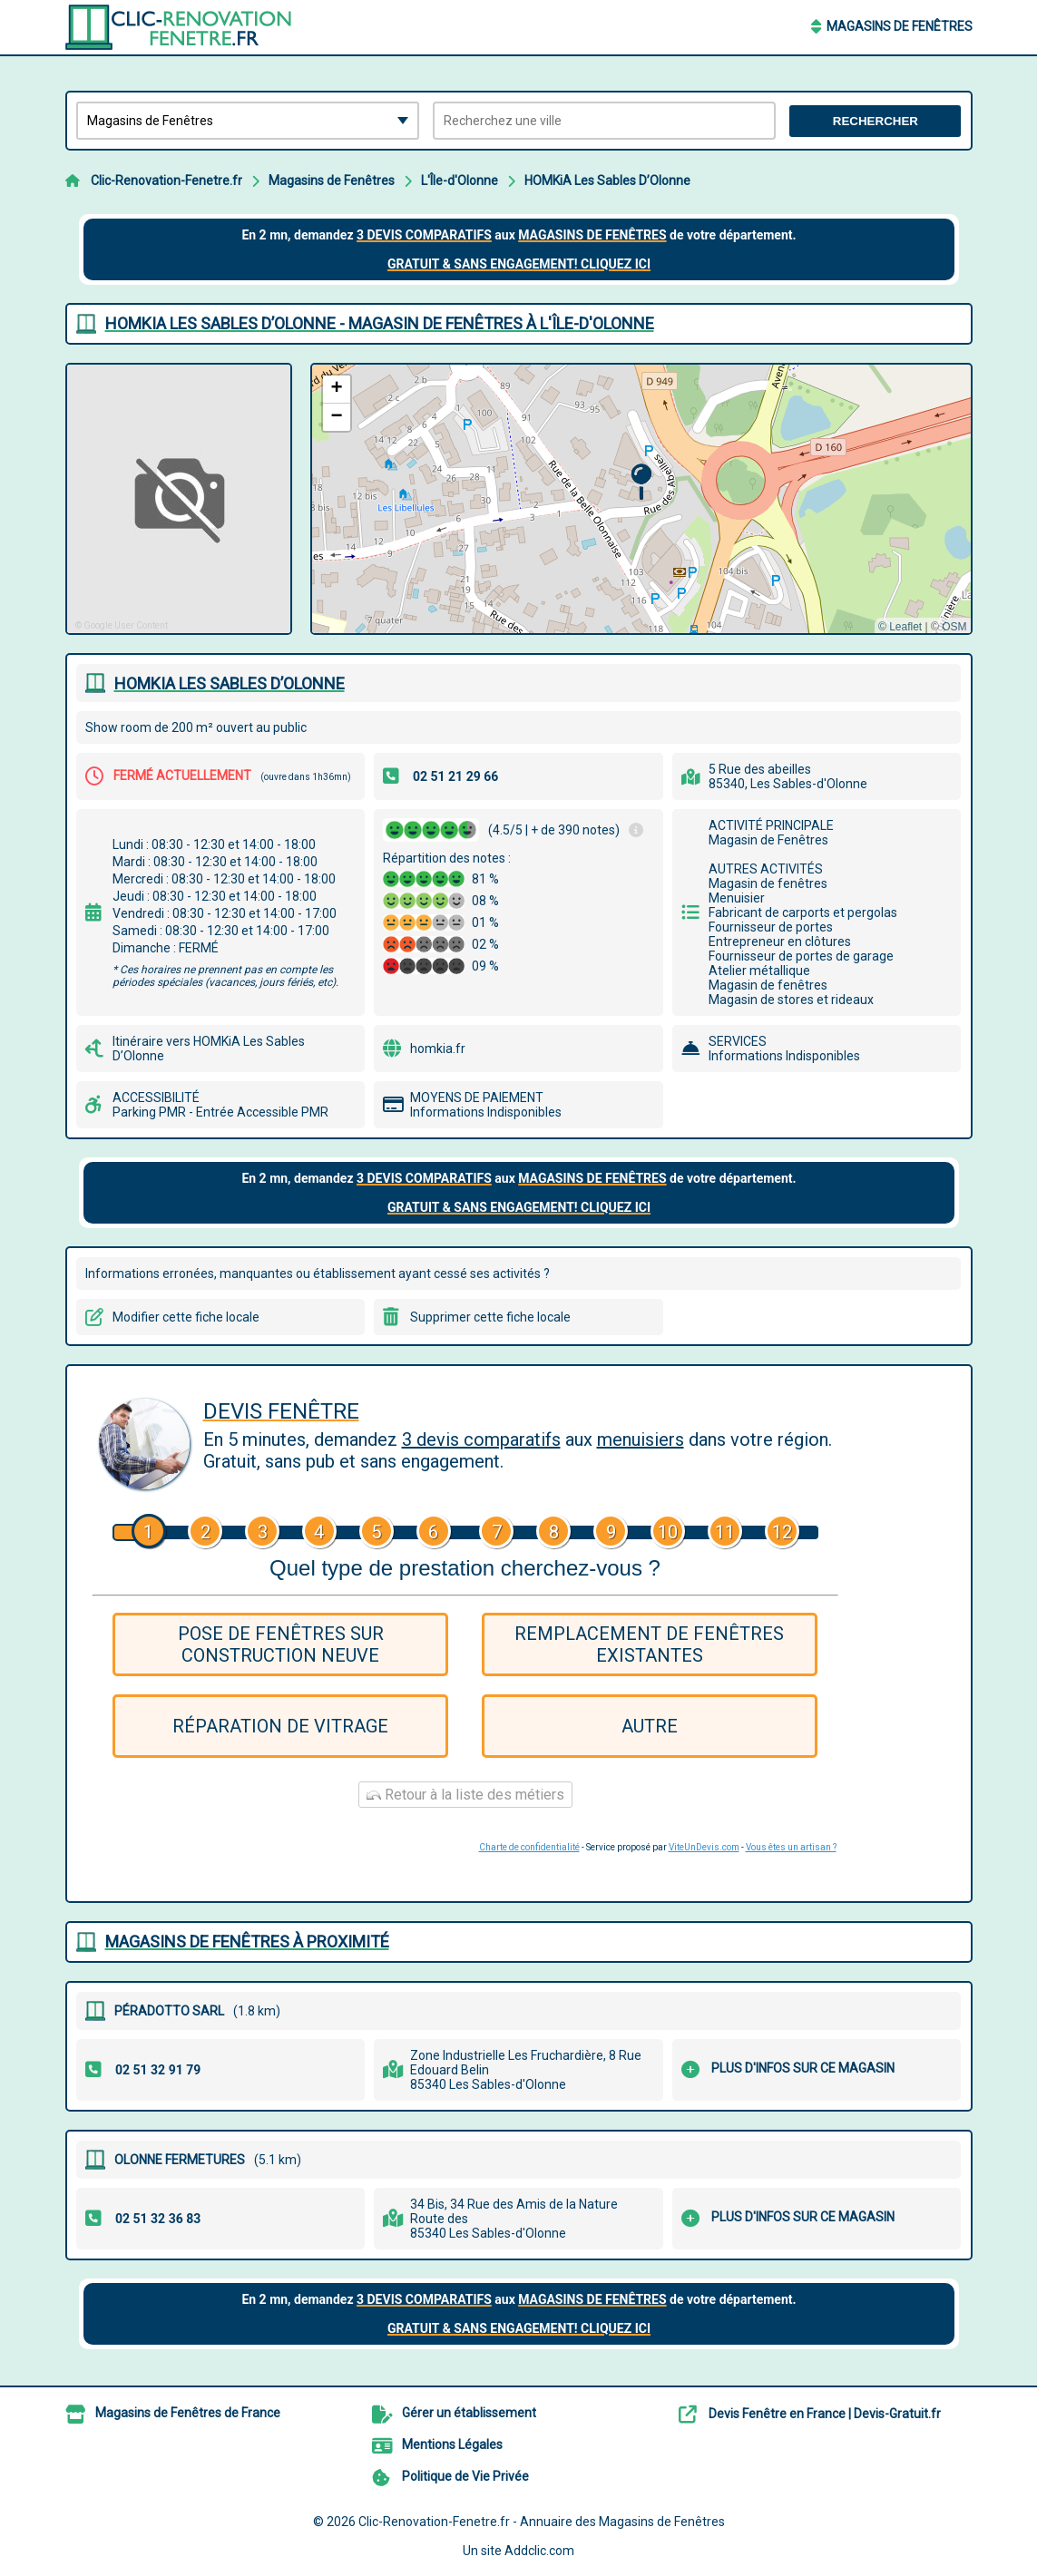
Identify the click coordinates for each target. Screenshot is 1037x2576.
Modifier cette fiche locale (186, 1317)
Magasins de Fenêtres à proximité (247, 1941)
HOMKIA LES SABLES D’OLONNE (229, 683)
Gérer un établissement (469, 2412)
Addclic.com (539, 2550)
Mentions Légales (452, 2444)
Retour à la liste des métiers (465, 1794)
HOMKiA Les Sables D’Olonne (607, 180)
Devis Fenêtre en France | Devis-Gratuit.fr (825, 2413)
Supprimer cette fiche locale (490, 1317)
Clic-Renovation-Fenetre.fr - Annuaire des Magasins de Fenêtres (541, 2521)
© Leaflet (900, 626)
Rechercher (875, 121)
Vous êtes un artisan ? (791, 1847)
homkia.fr (437, 1048)
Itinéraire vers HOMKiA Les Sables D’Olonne (209, 1048)
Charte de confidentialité (529, 1847)
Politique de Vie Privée (465, 2476)
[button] (641, 482)
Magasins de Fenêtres (900, 26)
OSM (954, 626)
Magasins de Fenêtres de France (187, 2412)
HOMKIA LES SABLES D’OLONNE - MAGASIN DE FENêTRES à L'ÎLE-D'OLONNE (379, 323)
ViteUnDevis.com (704, 1847)
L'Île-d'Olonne (459, 180)
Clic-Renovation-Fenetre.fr (166, 180)
